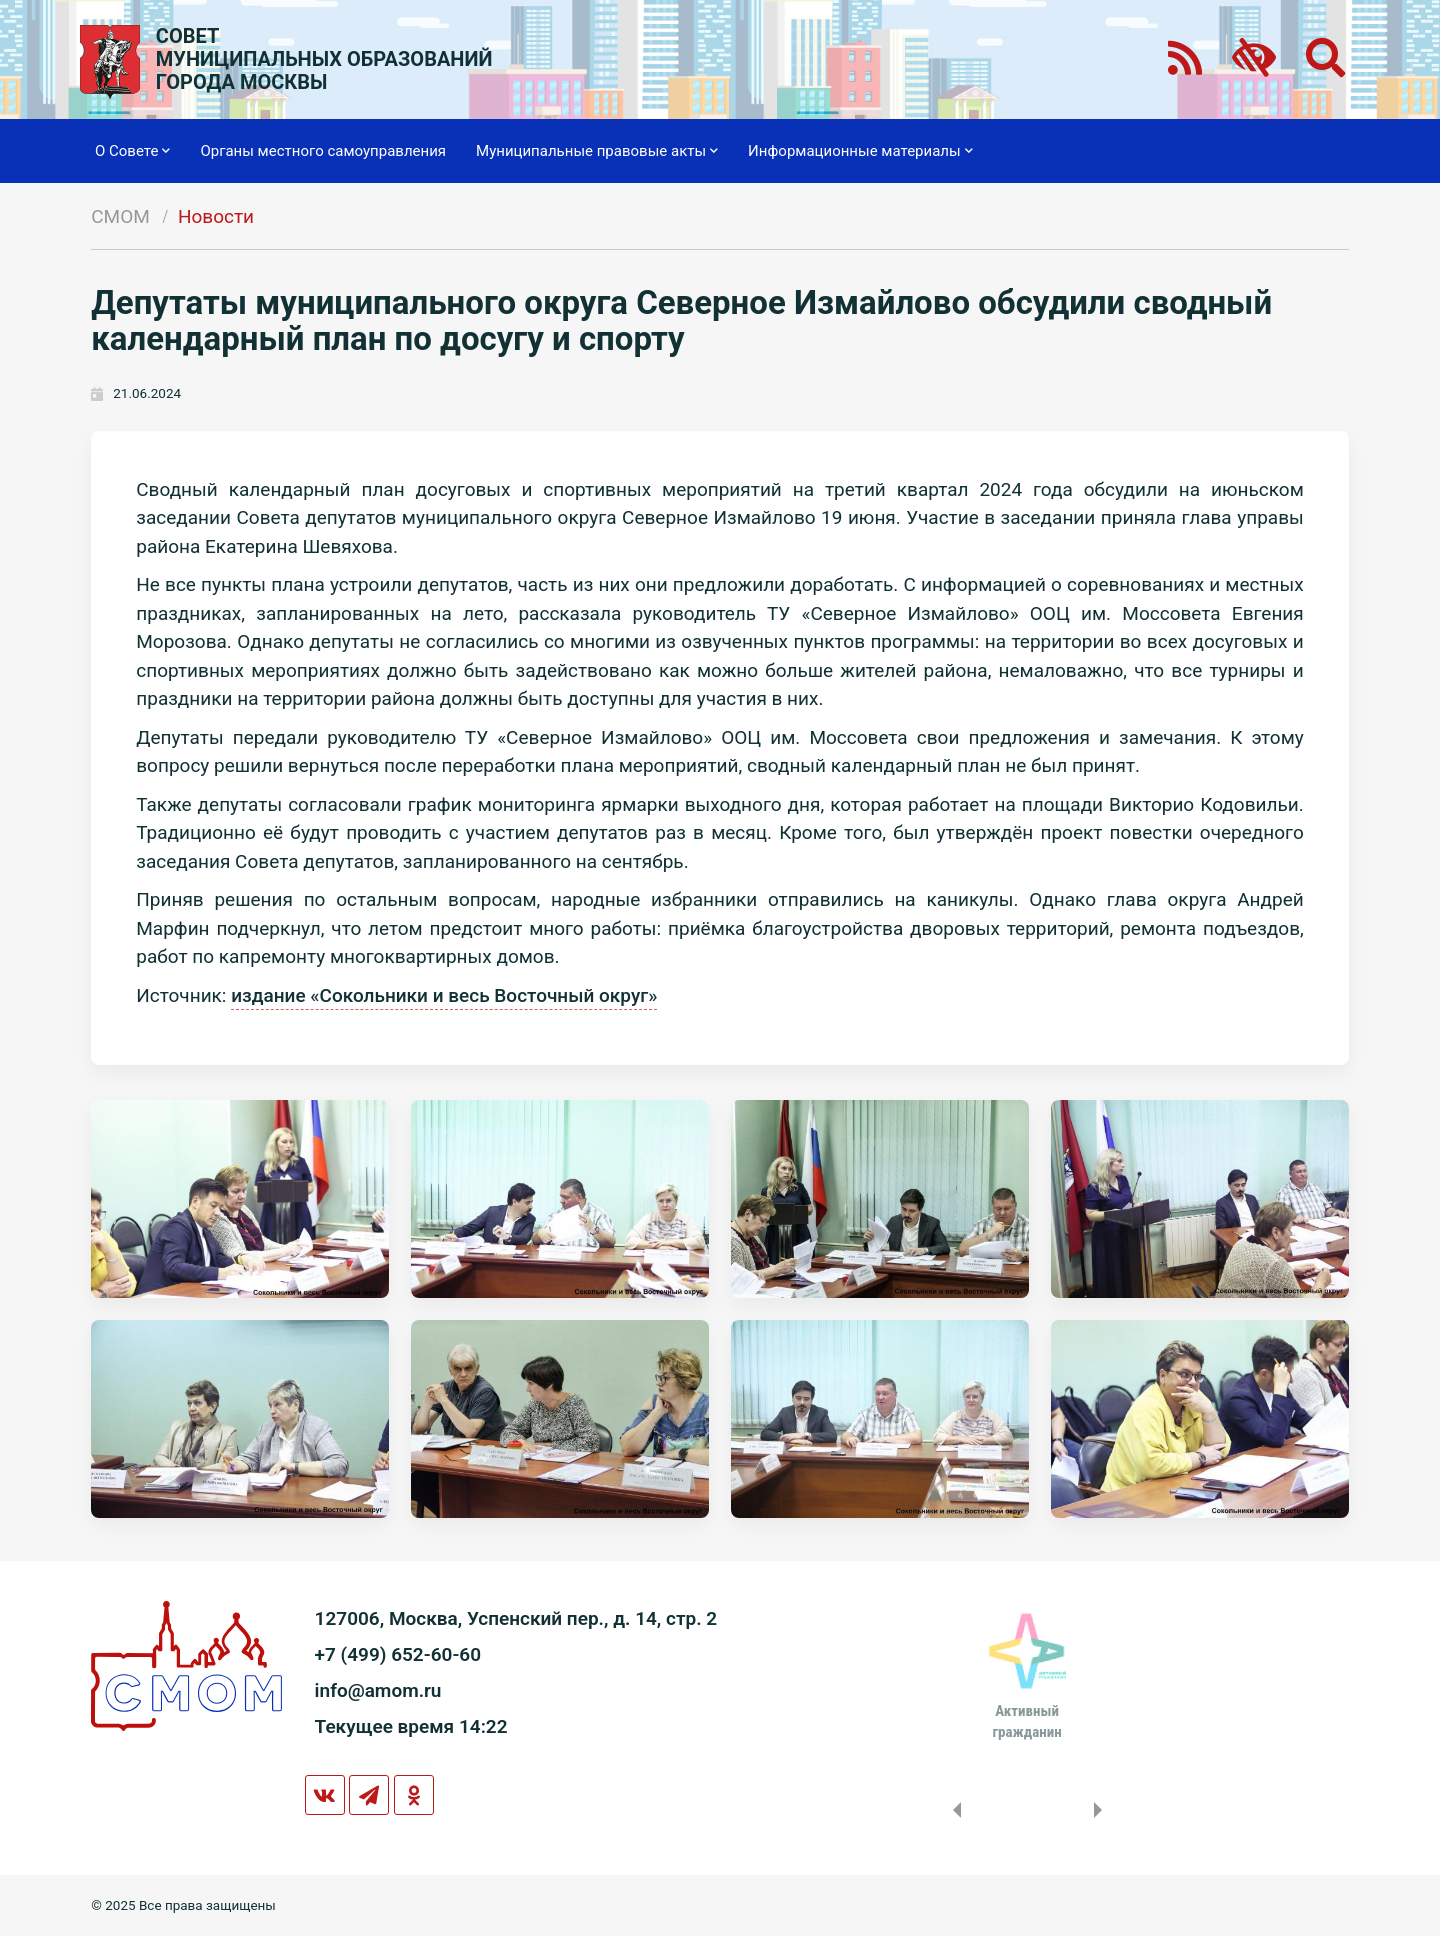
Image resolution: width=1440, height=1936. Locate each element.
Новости (216, 216)
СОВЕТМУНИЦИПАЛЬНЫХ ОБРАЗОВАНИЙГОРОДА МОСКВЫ (324, 59)
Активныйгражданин (1026, 1721)
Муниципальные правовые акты (597, 151)
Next (1102, 1810)
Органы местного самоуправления (323, 151)
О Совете (132, 151)
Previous (953, 1810)
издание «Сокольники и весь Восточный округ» (444, 995)
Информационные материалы (860, 151)
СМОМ (120, 216)
